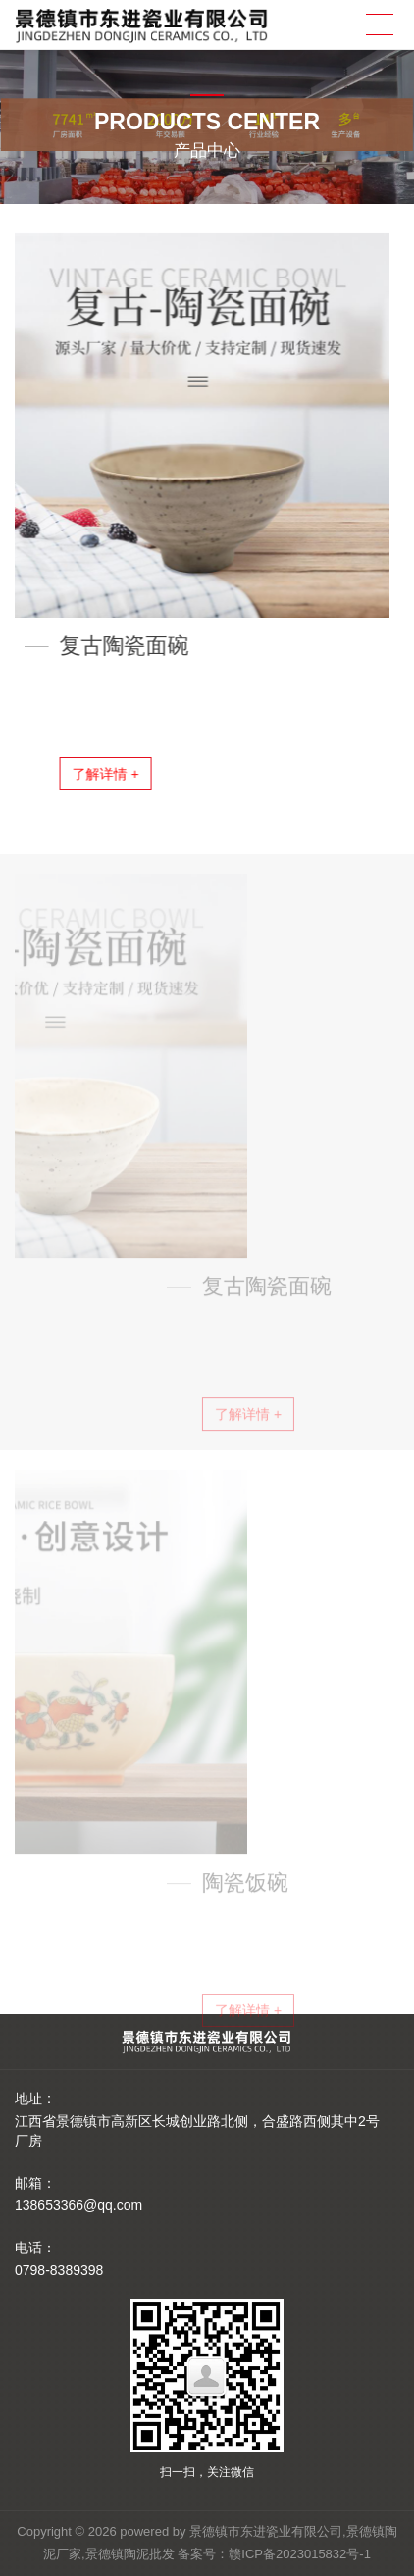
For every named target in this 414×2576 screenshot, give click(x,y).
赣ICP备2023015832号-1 (300, 2554)
